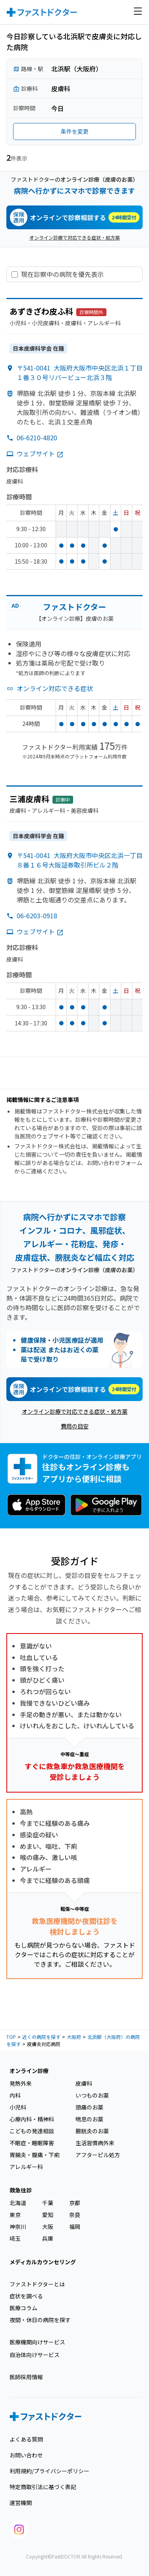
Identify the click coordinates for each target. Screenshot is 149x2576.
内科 (15, 2095)
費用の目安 (75, 1426)
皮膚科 (83, 2083)
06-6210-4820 (37, 437)
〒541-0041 (80, 372)
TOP (11, 2036)
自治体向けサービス (35, 2355)
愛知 (47, 2215)
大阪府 (74, 2036)
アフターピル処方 (97, 2155)
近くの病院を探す (41, 2036)
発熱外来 (21, 2083)
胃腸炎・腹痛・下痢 (35, 2155)
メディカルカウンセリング (43, 2262)
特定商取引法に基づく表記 (43, 2487)
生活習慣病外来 (94, 2143)
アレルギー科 (26, 2167)
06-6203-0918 (37, 915)
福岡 (74, 2226)
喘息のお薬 (89, 2119)
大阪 (47, 2226)
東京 (15, 2215)
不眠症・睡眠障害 (32, 2143)
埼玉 (15, 2238)
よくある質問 (26, 2439)
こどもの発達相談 (32, 2131)
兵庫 (47, 2238)
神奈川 (18, 2226)
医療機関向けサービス (37, 2342)
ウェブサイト (40, 453)
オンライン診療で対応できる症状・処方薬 (74, 237)
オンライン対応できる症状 (55, 688)
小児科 (18, 2107)
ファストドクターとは (37, 2284)
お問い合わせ (26, 2455)
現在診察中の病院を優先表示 (62, 274)
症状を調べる (26, 2296)
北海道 (18, 2203)
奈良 (74, 2215)
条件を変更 (75, 131)
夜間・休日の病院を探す (40, 2320)
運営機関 (21, 2503)
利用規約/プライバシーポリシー (49, 2471)
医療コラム (23, 2308)
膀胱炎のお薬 (92, 2131)
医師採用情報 (26, 2377)
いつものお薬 (92, 2095)
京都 (74, 2203)
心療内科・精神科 (32, 2119)
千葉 (47, 2203)
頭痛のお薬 (89, 2107)
